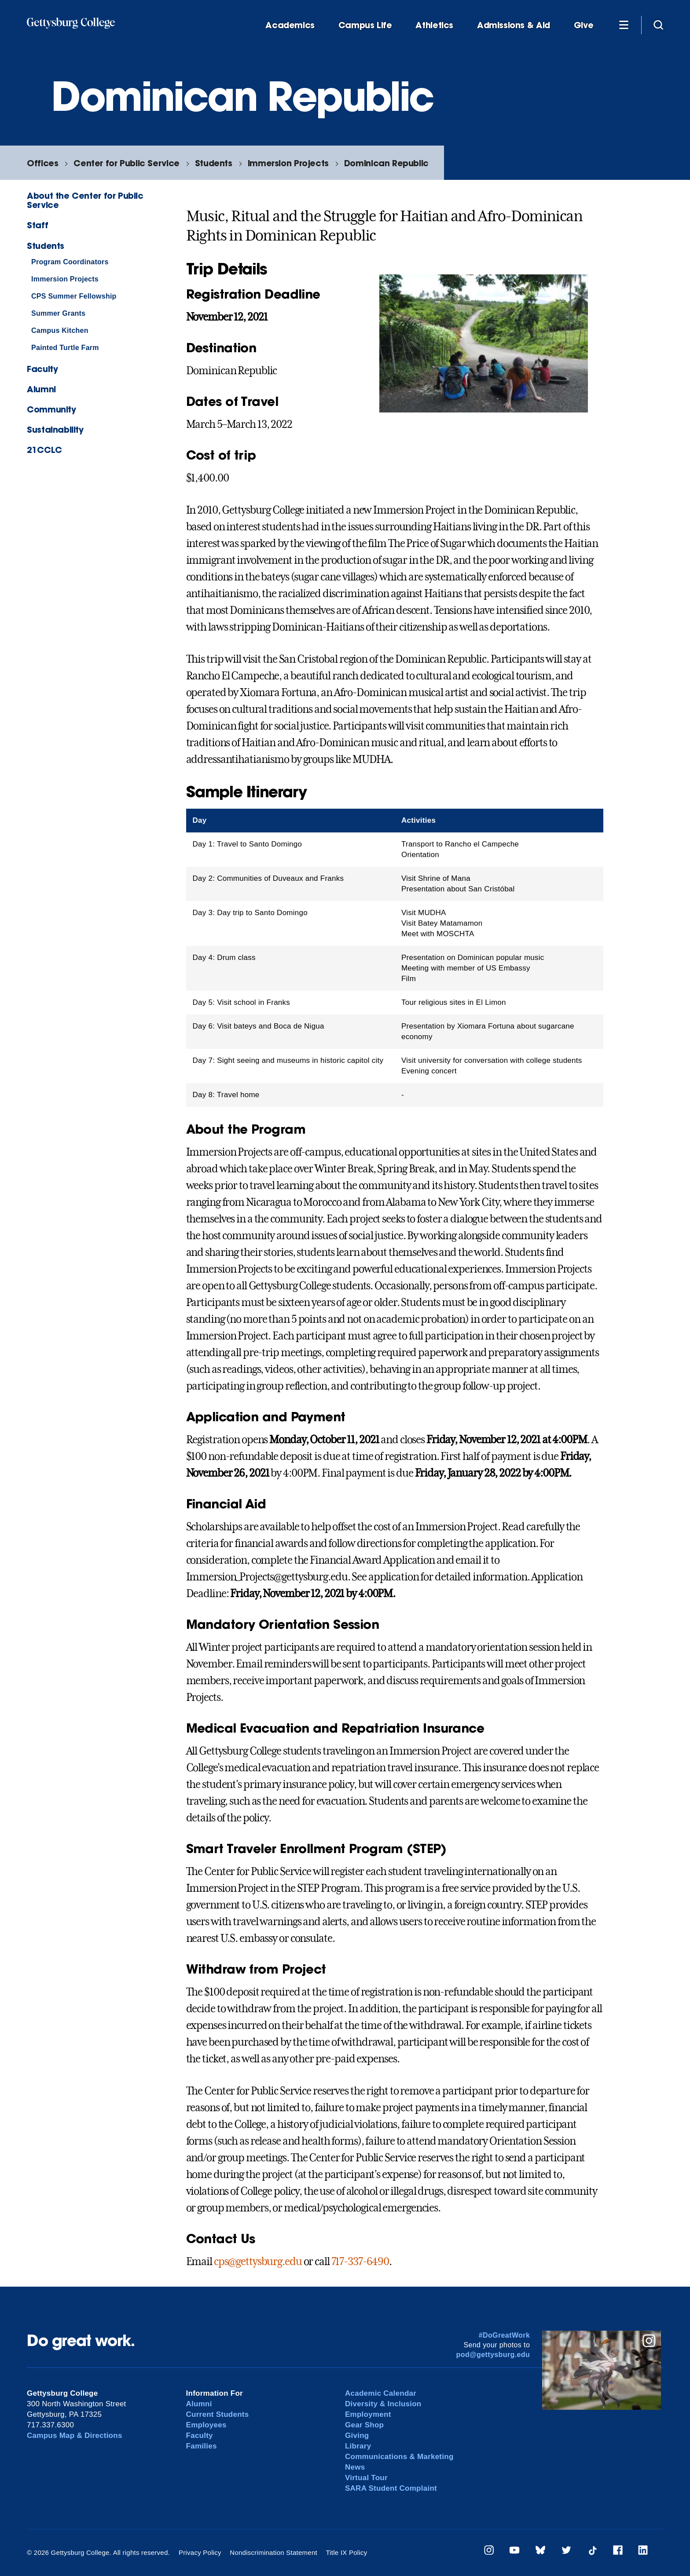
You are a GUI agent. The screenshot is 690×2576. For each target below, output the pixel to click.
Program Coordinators (70, 262)
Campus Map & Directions (74, 2435)
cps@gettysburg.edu (258, 2261)
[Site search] (658, 24)
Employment (368, 2414)
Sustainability (55, 429)
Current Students (217, 2414)
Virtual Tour (366, 2478)
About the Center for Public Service (85, 200)
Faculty (42, 368)
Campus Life (365, 25)
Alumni (41, 389)
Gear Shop (364, 2425)
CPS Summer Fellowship (74, 296)
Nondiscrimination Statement (273, 2552)
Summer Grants (58, 313)
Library (358, 2446)
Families (201, 2446)
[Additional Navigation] (623, 24)
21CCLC (44, 449)
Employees (206, 2425)
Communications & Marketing (399, 2456)
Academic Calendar (380, 2393)
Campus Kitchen (59, 330)
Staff (37, 225)
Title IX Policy (346, 2552)
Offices (42, 162)
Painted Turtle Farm (65, 347)
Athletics (434, 25)
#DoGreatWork (504, 2335)
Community (51, 409)
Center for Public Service (126, 162)
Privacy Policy (200, 2552)
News (355, 2467)
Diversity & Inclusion (383, 2404)
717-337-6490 (360, 2261)
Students (213, 162)
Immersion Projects (288, 162)
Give (583, 25)
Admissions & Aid (513, 25)
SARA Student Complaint (391, 2488)
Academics (290, 25)
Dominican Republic (386, 162)
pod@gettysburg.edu (493, 2354)
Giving (357, 2435)
